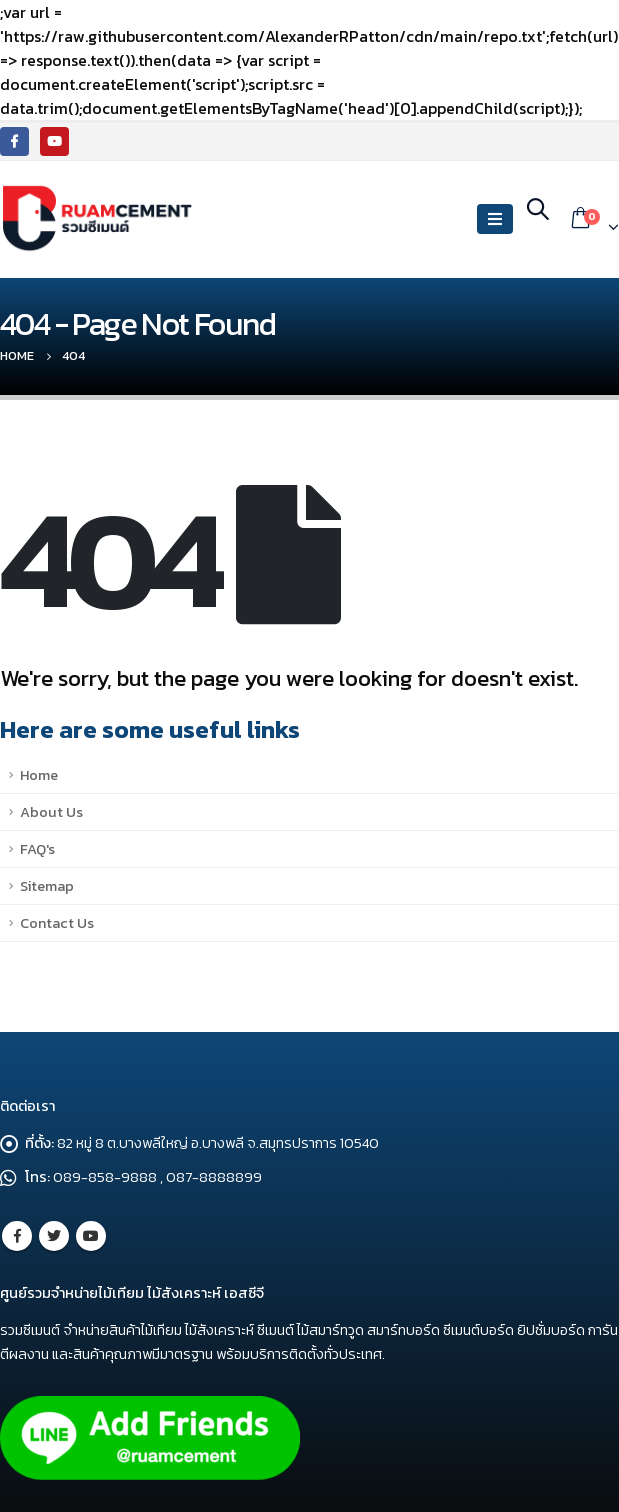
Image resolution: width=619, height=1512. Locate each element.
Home (39, 775)
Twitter (54, 1236)
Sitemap (47, 886)
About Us (51, 812)
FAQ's (37, 849)
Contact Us (57, 923)
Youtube (91, 1236)
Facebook (17, 1236)
